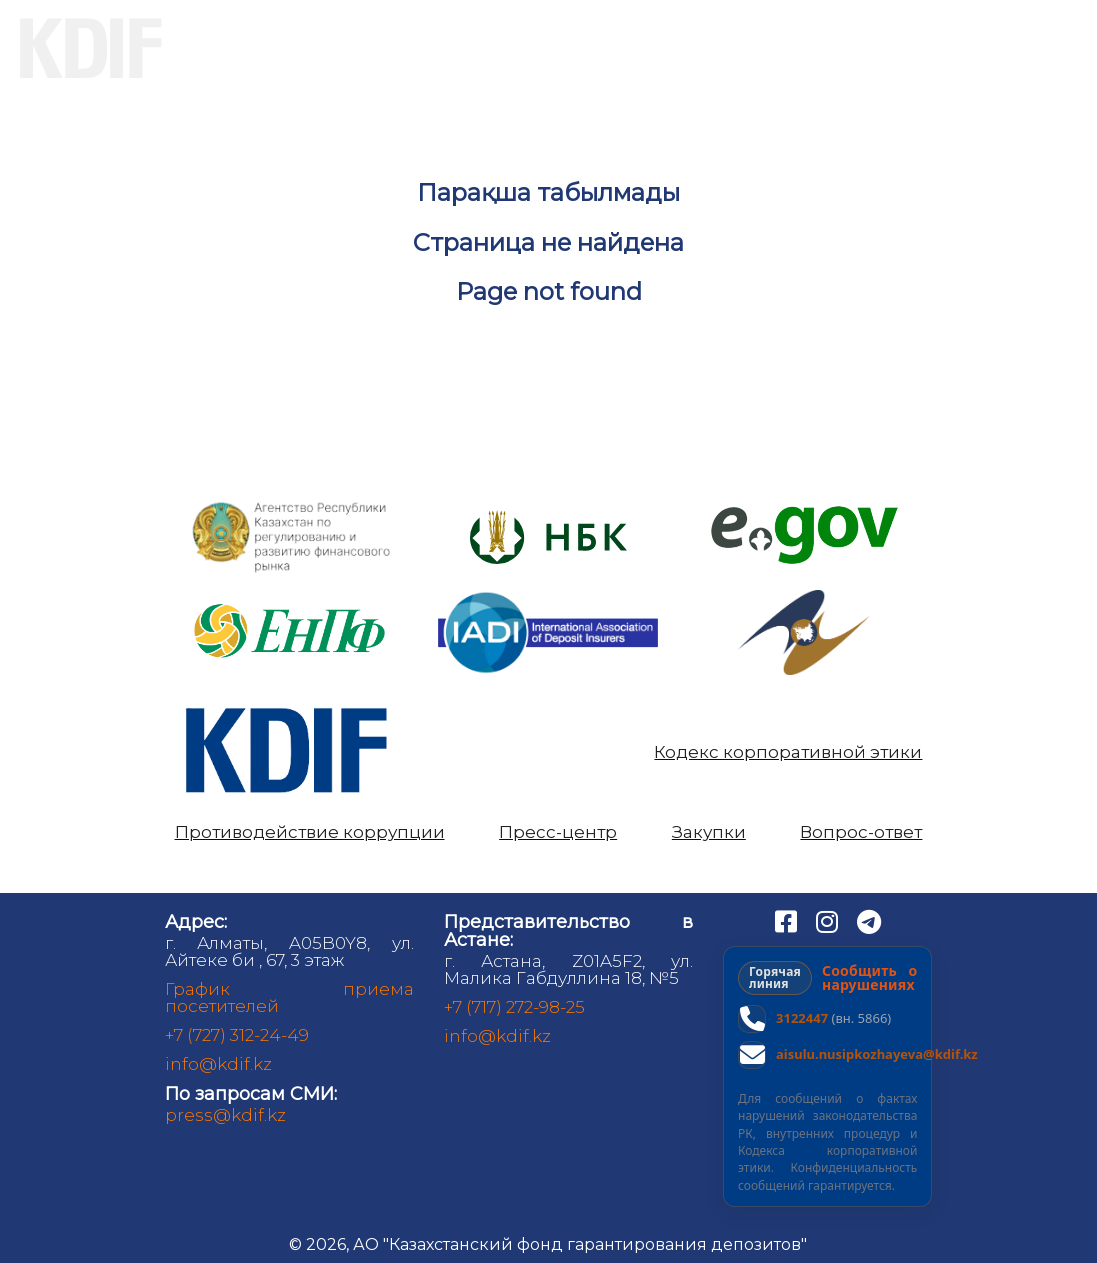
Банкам (616, 48)
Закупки (709, 832)
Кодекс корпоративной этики (788, 752)
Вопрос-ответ (861, 832)
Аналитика (795, 48)
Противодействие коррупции (310, 832)
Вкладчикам (430, 48)
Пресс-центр (558, 832)
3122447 (802, 1018)
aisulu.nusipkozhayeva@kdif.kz (877, 1054)
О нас (253, 48)
